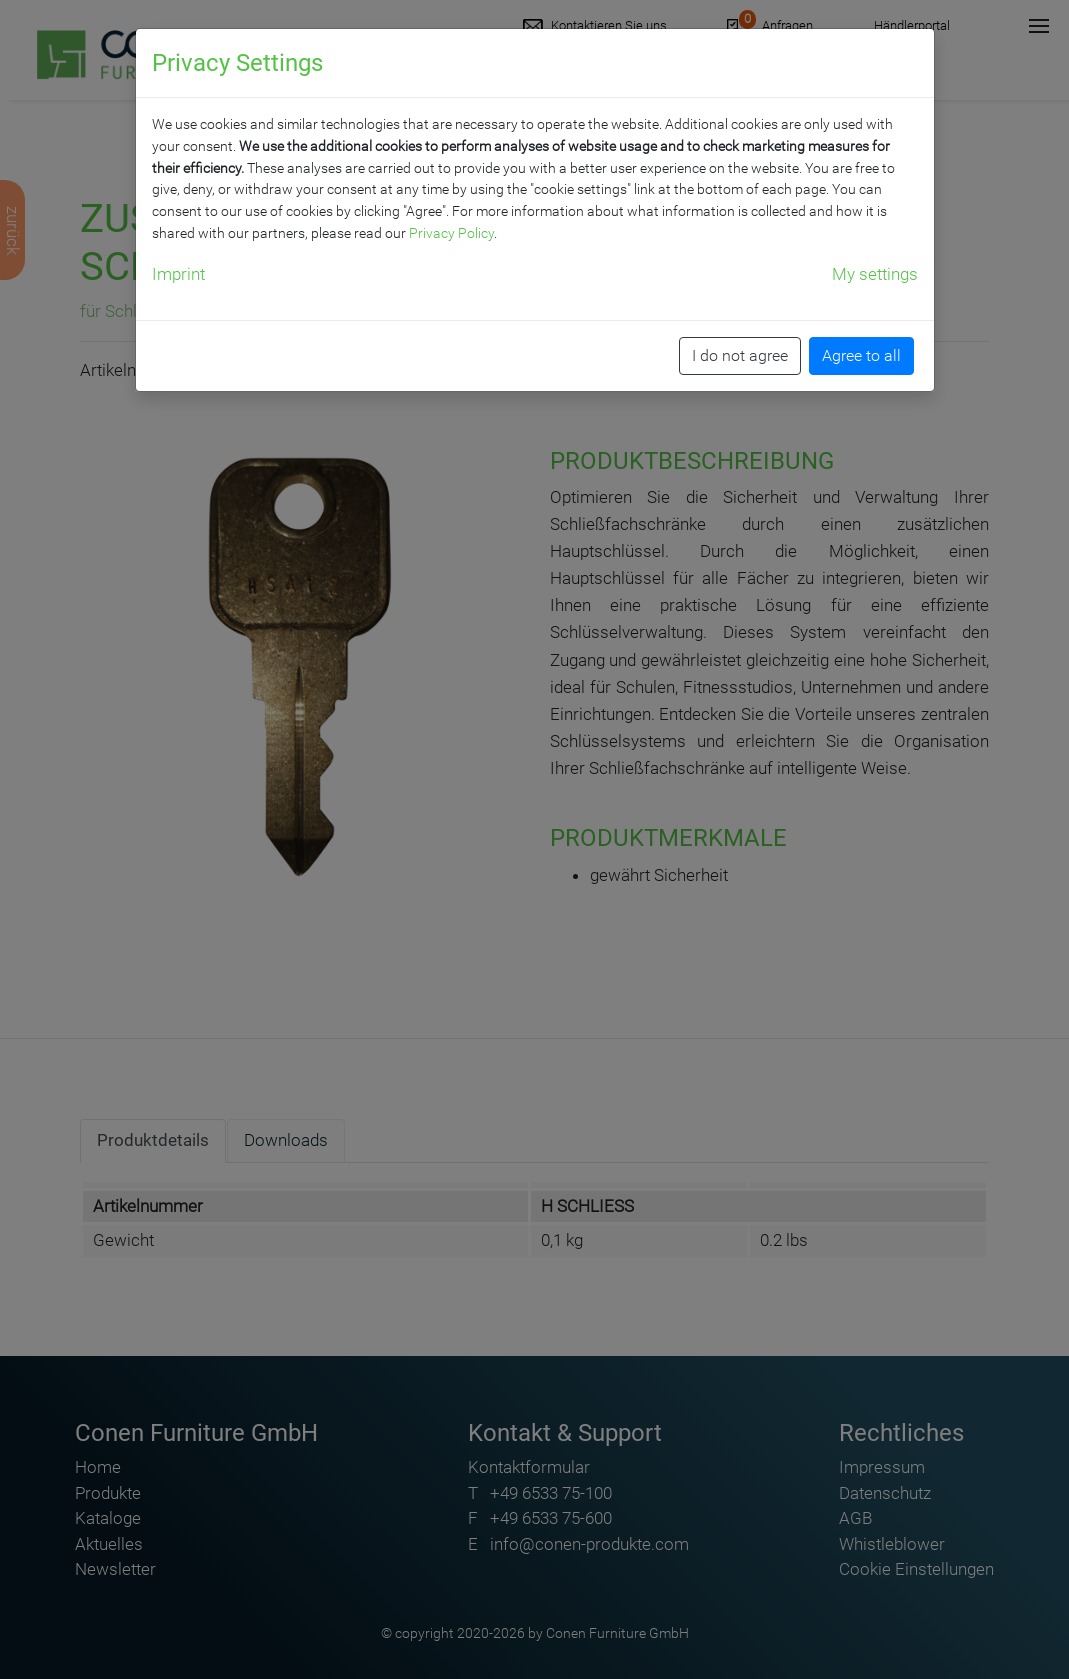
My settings (875, 274)
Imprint (178, 274)
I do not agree (740, 355)
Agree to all (861, 355)
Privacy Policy (451, 233)
